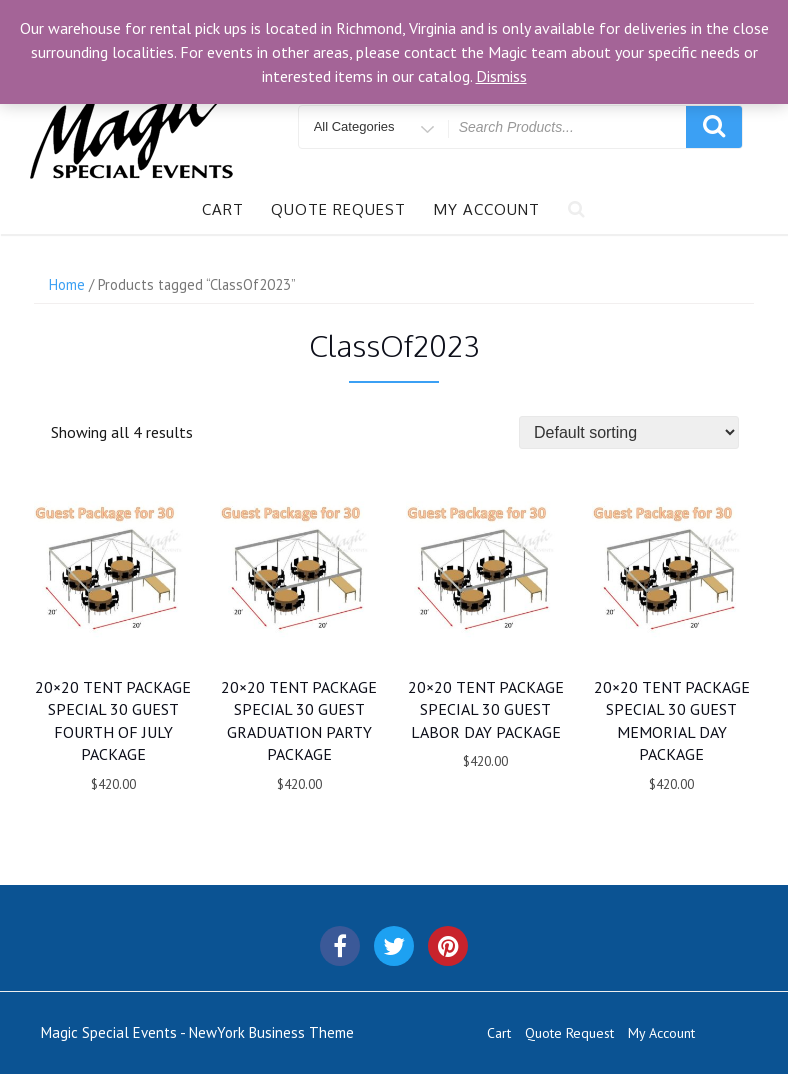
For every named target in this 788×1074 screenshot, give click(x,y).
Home (67, 284)
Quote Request (338, 209)
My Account (487, 209)
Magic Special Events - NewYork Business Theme (197, 1032)
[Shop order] (629, 432)
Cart (223, 209)
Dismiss (501, 76)
